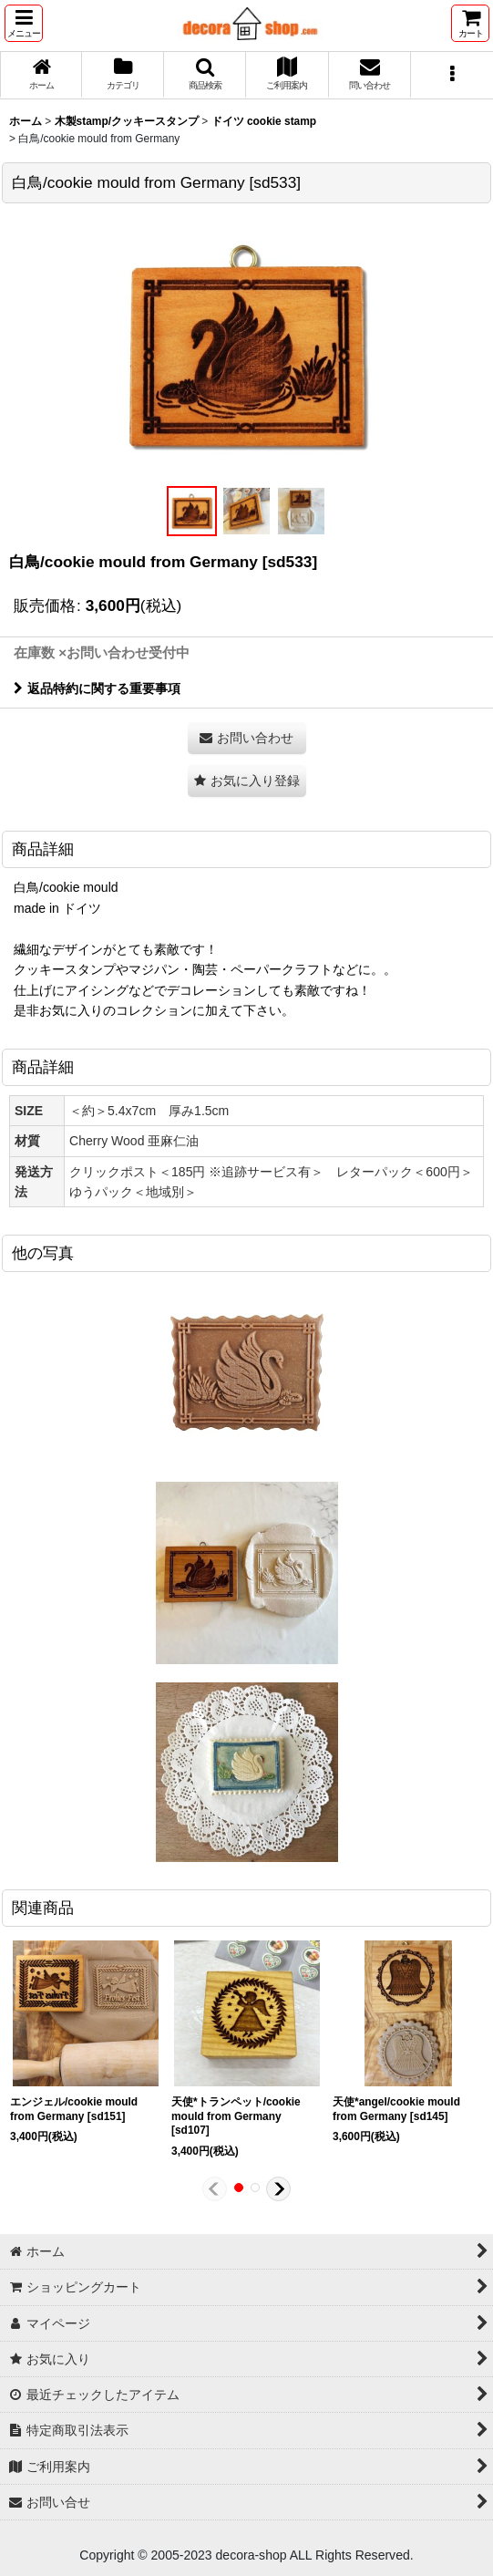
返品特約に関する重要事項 (97, 688)
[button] (24, 23)
